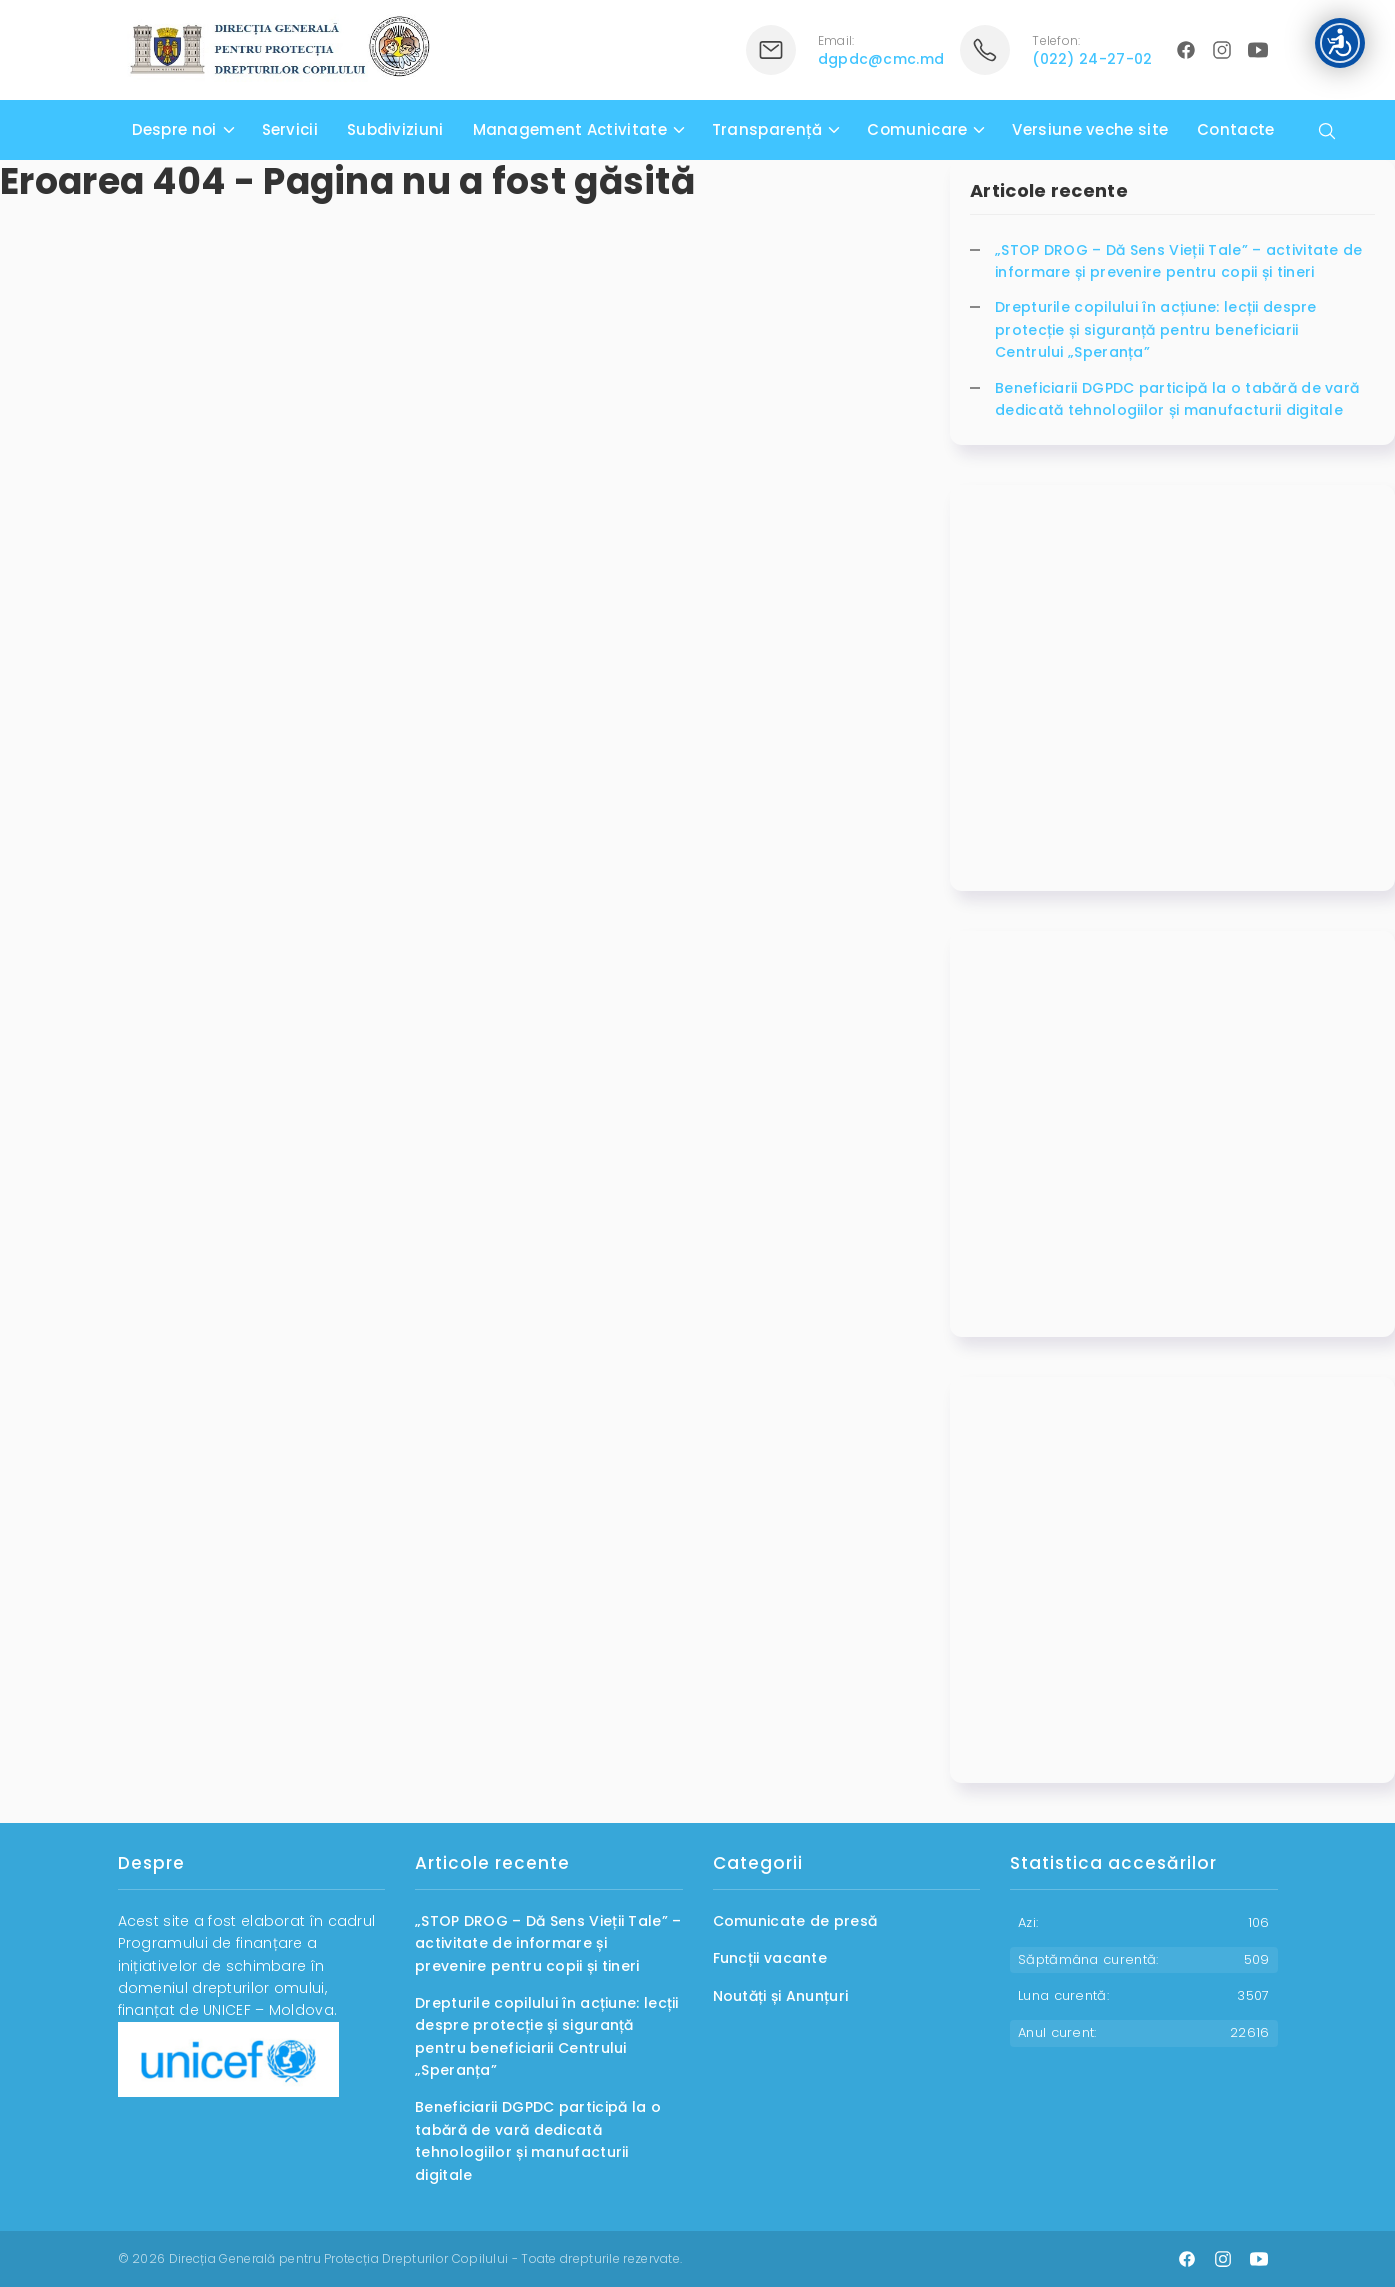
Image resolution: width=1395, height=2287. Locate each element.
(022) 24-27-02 (1092, 59)
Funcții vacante (770, 1958)
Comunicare (917, 129)
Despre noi (174, 129)
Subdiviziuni (395, 129)
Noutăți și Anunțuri (781, 1996)
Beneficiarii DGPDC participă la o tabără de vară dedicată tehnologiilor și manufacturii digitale (1177, 399)
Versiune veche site (1090, 129)
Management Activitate (570, 129)
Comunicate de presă (795, 1921)
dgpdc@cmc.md (881, 59)
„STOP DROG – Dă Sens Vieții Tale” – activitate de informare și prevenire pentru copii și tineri (1179, 261)
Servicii (290, 129)
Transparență (767, 129)
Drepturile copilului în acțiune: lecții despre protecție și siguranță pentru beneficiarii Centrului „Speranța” (1156, 329)
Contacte (1235, 129)
